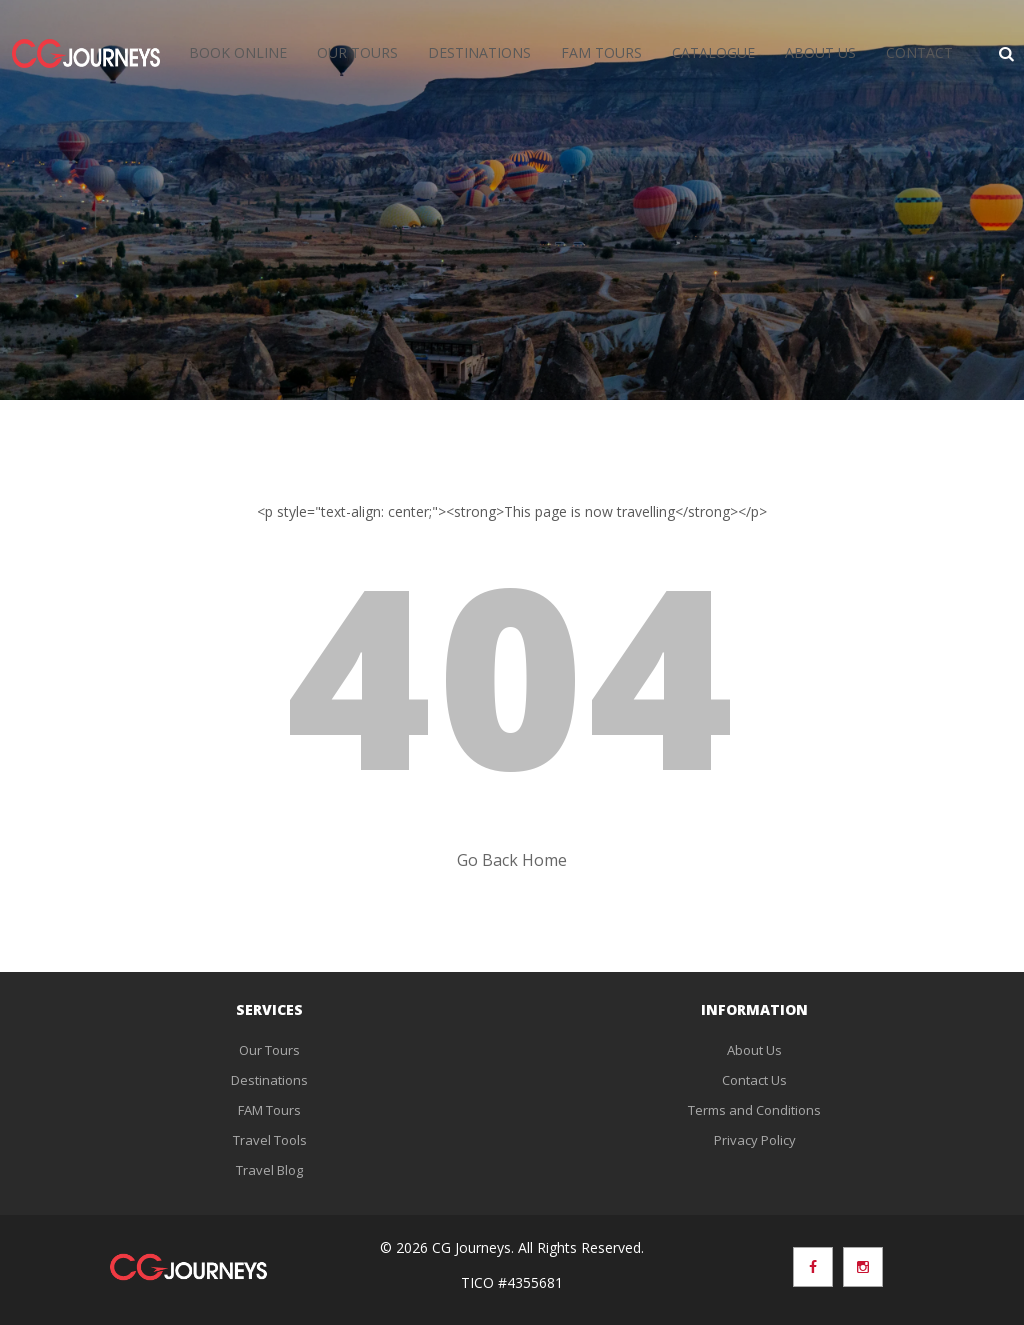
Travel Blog (269, 1170)
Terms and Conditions (754, 1110)
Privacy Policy (755, 1140)
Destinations (479, 52)
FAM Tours (601, 52)
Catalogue (713, 52)
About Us (820, 52)
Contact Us (754, 1080)
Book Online (238, 52)
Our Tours (357, 52)
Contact (919, 52)
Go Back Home (512, 860)
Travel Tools (270, 1140)
